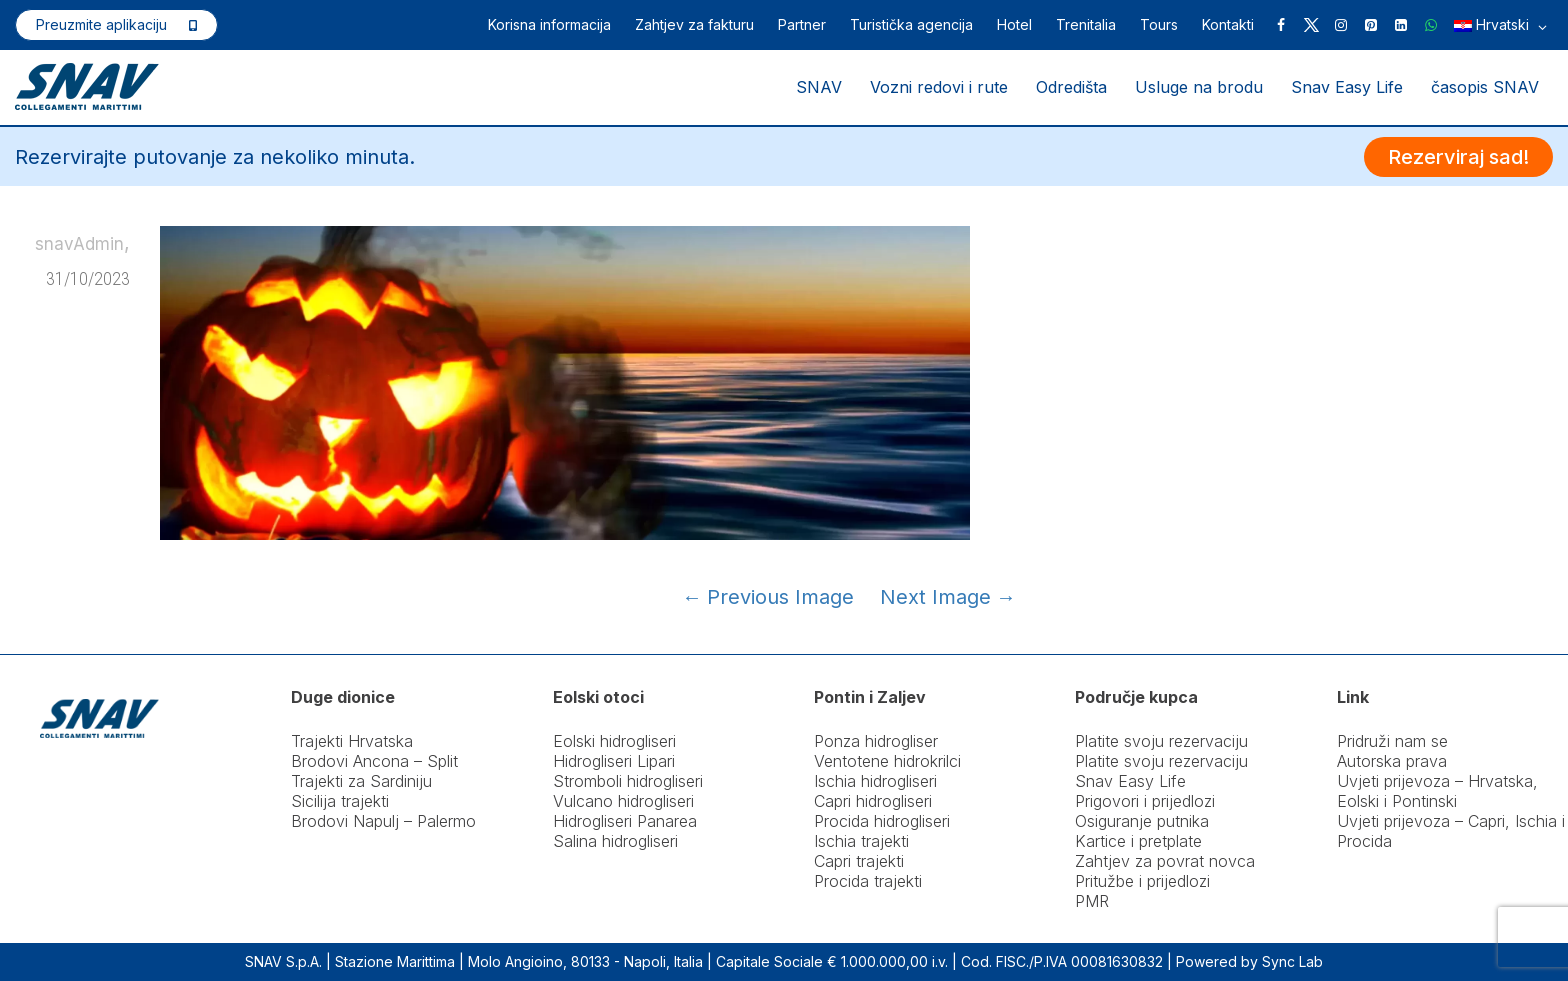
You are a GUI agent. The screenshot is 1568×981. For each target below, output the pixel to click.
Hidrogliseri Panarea (625, 821)
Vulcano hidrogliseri (623, 801)
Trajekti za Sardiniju (361, 781)
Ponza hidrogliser (876, 741)
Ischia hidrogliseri (875, 781)
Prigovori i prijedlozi (1145, 801)
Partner (802, 24)
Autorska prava (1392, 761)
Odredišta (1071, 87)
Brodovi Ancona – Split (374, 761)
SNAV (819, 87)
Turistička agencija (911, 24)
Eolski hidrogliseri (614, 741)
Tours (1159, 24)
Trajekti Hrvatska (352, 741)
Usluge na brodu (1199, 87)
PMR (1092, 901)
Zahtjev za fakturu (694, 24)
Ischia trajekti (861, 841)
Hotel (1014, 24)
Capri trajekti (859, 861)
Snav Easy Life (1347, 87)
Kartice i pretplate (1138, 841)
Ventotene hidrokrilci (887, 761)
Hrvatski (1500, 26)
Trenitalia (1086, 24)
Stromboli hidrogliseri (628, 781)
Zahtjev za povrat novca (1165, 861)
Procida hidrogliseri (882, 821)
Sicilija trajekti (340, 801)
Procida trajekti (868, 881)
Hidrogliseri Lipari (614, 761)
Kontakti (1228, 24)
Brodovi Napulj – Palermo (383, 821)
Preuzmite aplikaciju (101, 24)
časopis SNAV (1485, 87)
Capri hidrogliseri (873, 801)
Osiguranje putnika (1142, 821)
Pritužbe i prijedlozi (1142, 881)
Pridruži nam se (1392, 741)
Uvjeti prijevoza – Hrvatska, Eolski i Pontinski (1437, 791)
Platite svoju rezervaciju (1161, 741)
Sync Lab (1292, 961)
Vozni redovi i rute (939, 87)
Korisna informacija (549, 24)
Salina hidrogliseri (615, 841)
